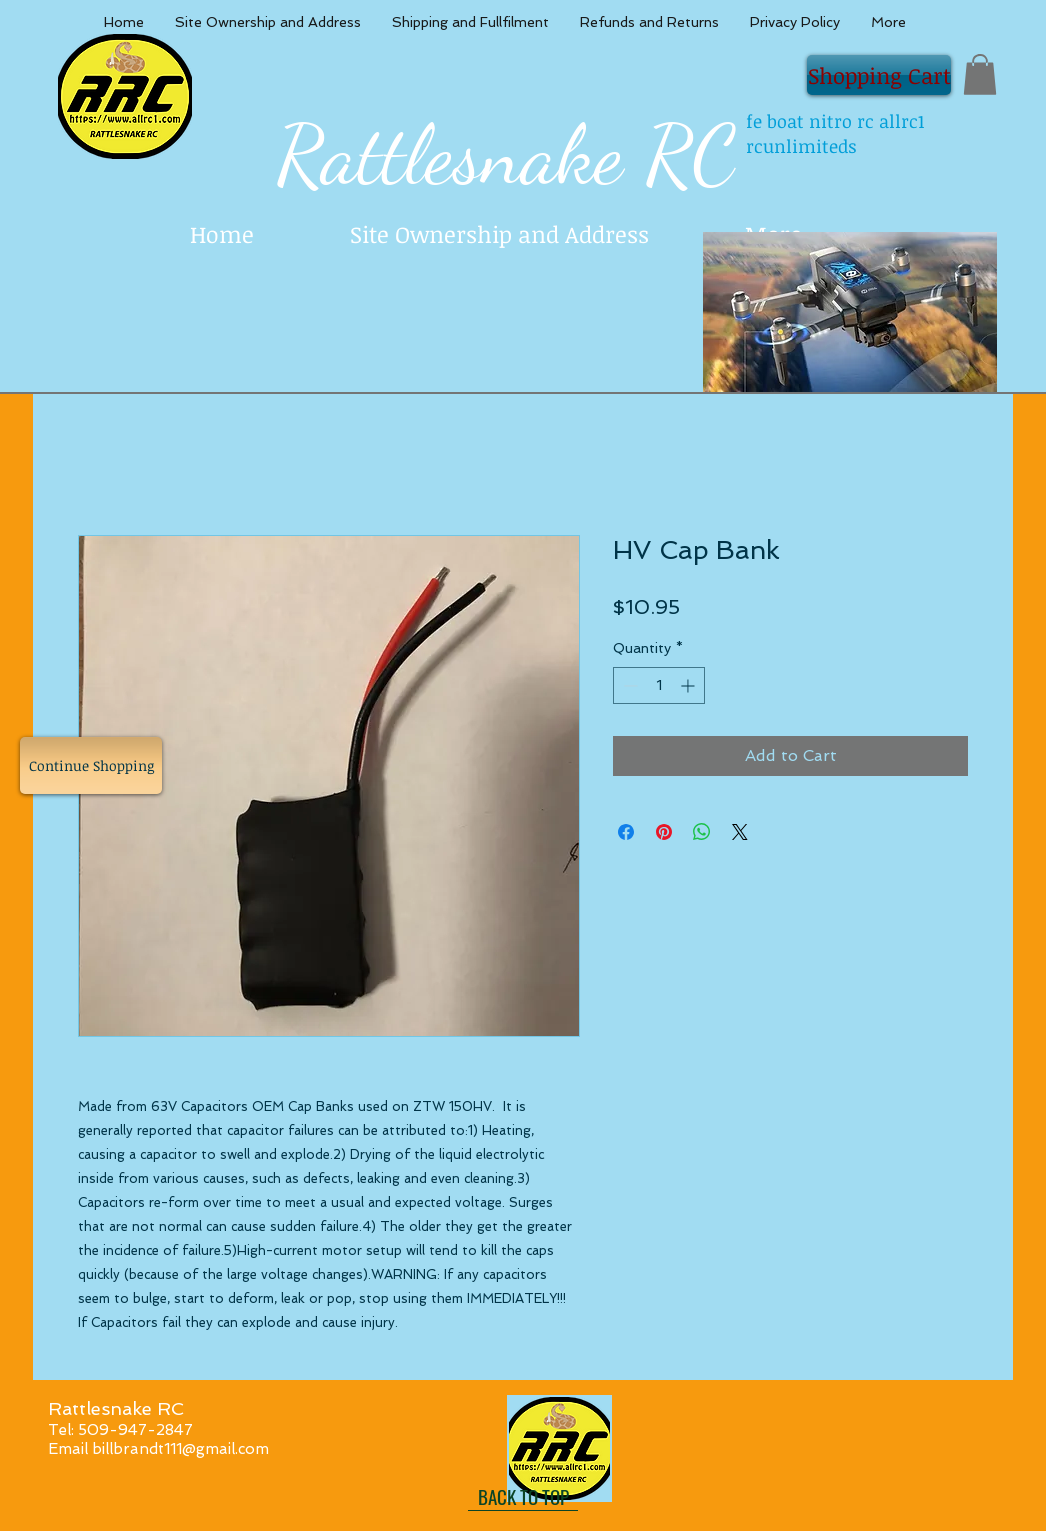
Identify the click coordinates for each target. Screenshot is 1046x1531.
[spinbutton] (659, 685)
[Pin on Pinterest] (664, 832)
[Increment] (689, 685)
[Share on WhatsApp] (702, 832)
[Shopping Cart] (879, 75)
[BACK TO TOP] (523, 1496)
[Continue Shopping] (91, 765)
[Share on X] (740, 832)
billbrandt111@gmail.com (180, 1449)
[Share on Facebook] (626, 832)
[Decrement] (628, 685)
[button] (980, 74)
